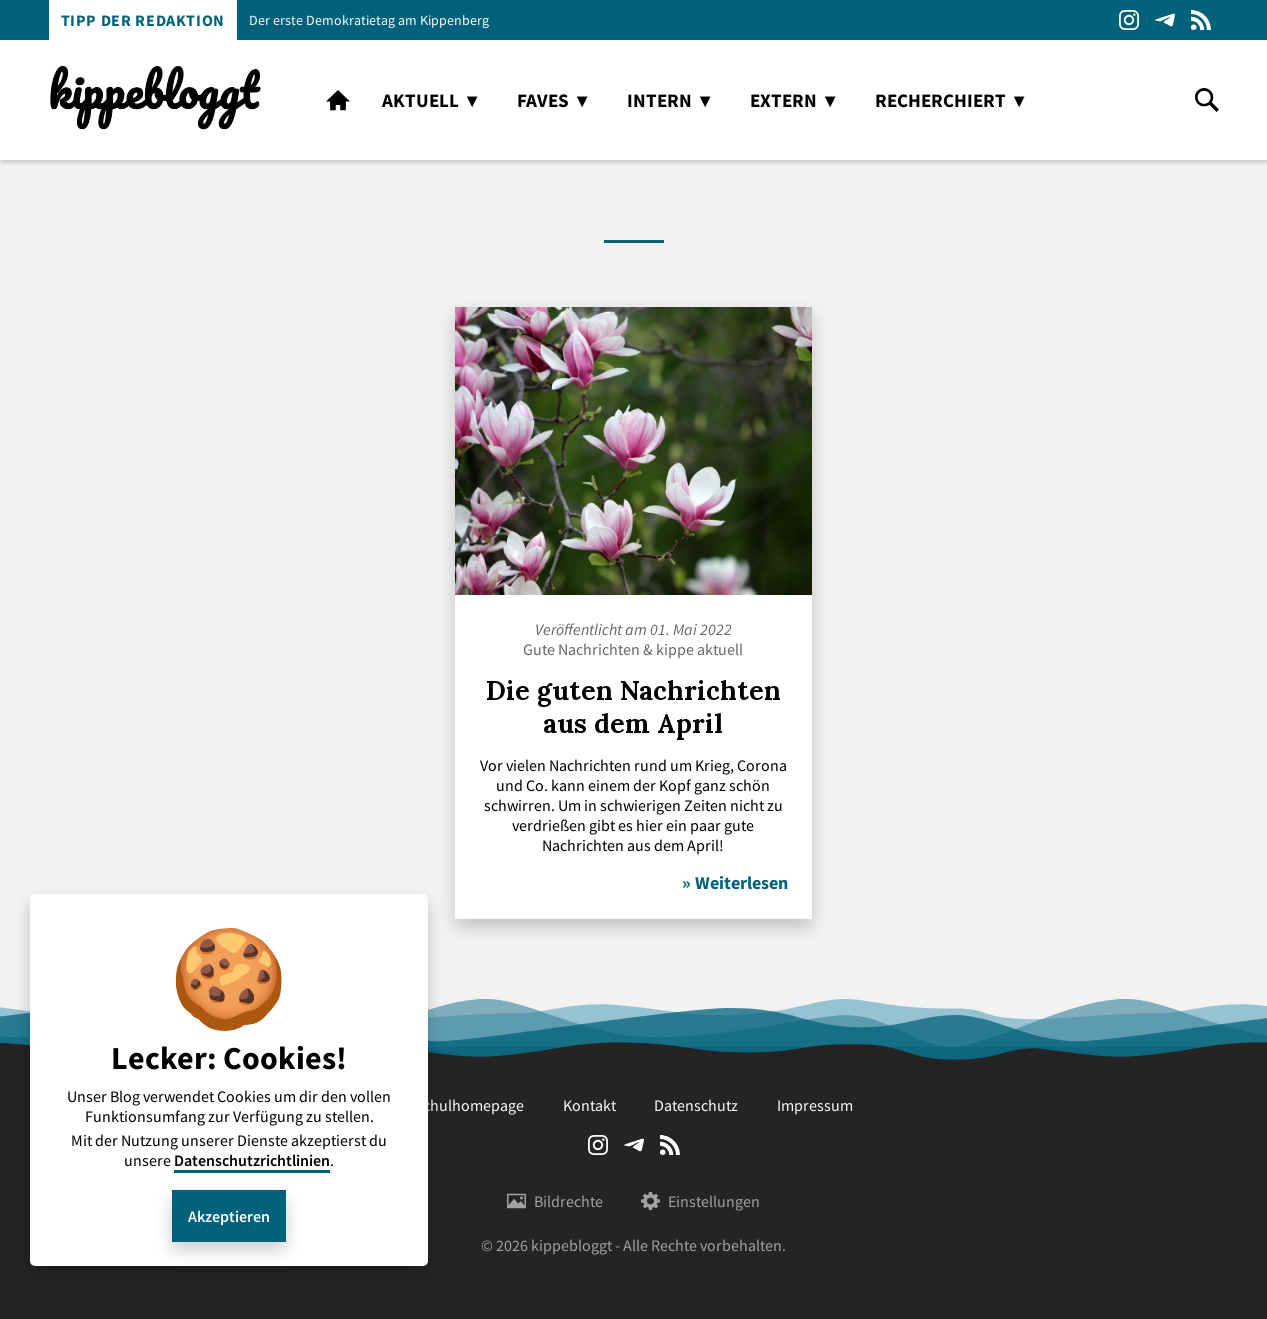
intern (659, 100)
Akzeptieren (229, 1216)
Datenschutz (696, 1105)
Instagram (1129, 20)
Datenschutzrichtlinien (252, 1160)
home (338, 100)
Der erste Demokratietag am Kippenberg (369, 20)
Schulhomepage (469, 1105)
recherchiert (940, 100)
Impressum (815, 1105)
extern (783, 100)
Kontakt (589, 1105)
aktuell (420, 100)
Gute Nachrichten (581, 649)
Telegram (1165, 20)
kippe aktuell (699, 649)
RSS (1201, 20)
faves (543, 100)
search (1207, 100)
